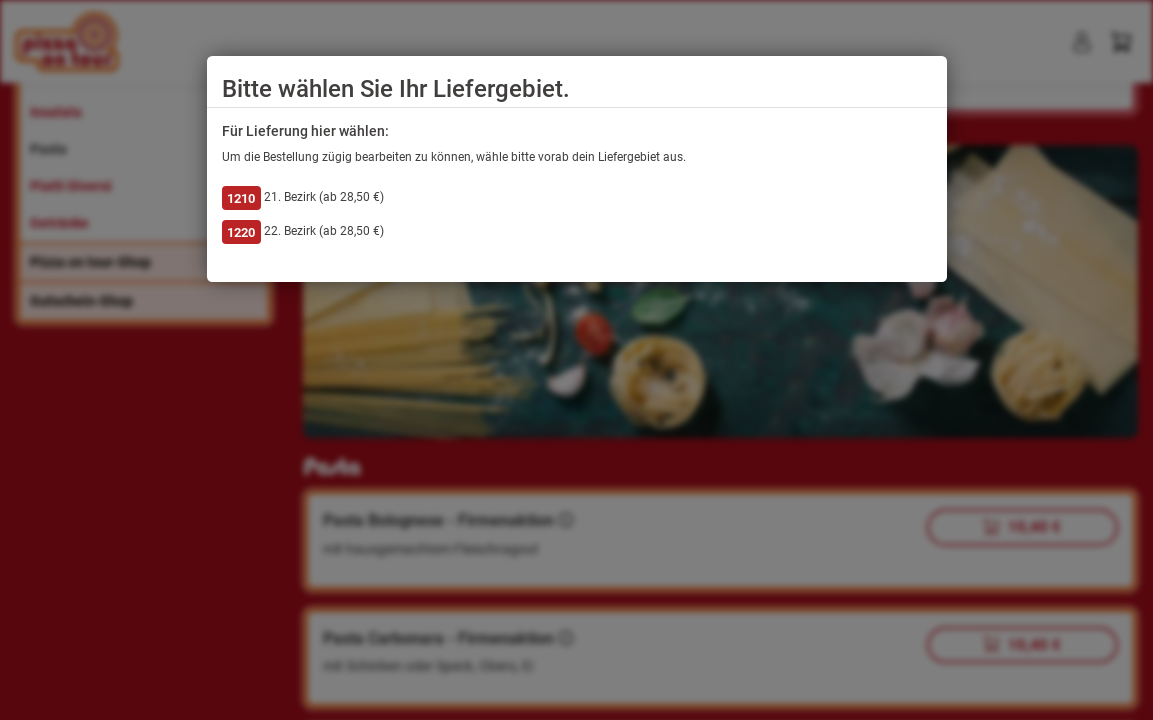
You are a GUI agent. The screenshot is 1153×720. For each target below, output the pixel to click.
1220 (241, 232)
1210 (241, 198)
